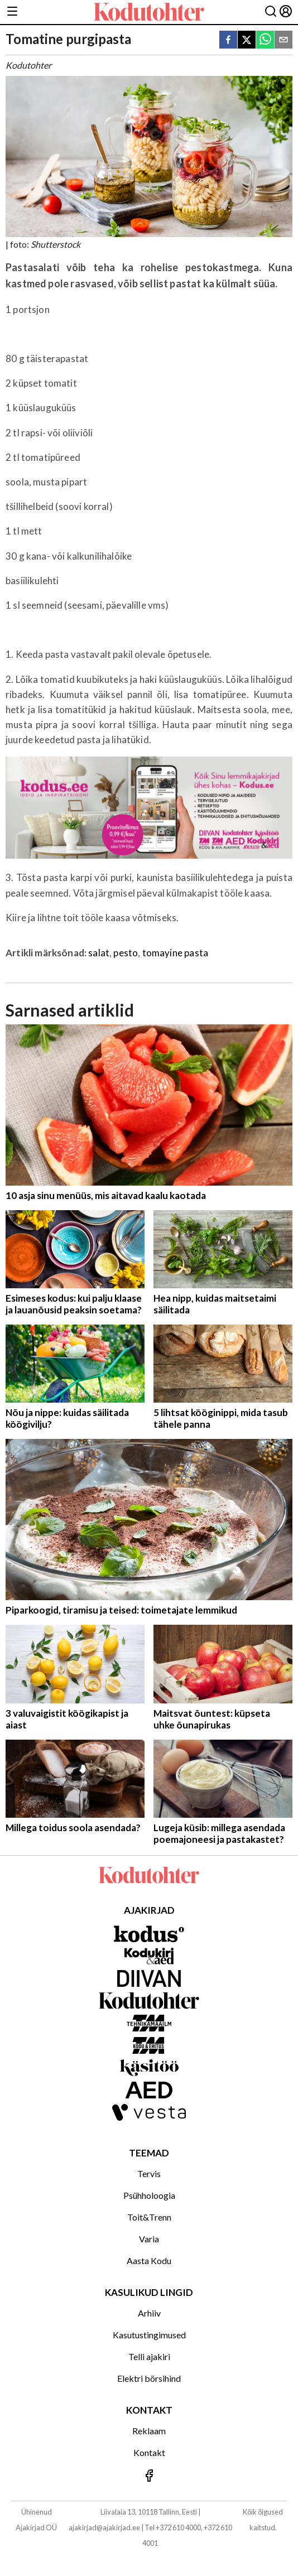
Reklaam (149, 2430)
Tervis (149, 2173)
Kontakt (149, 2452)
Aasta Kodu (149, 2260)
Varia (149, 2238)
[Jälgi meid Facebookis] (149, 2476)
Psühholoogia (149, 2195)
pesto (125, 953)
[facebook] (228, 40)
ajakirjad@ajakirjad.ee (104, 2527)
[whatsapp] (265, 40)
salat (98, 953)
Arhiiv (149, 2313)
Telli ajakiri (149, 2356)
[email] (283, 40)
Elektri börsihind (149, 2378)
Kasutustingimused (149, 2334)
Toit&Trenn (149, 2217)
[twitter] (247, 40)
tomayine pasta (175, 953)
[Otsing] (270, 12)
